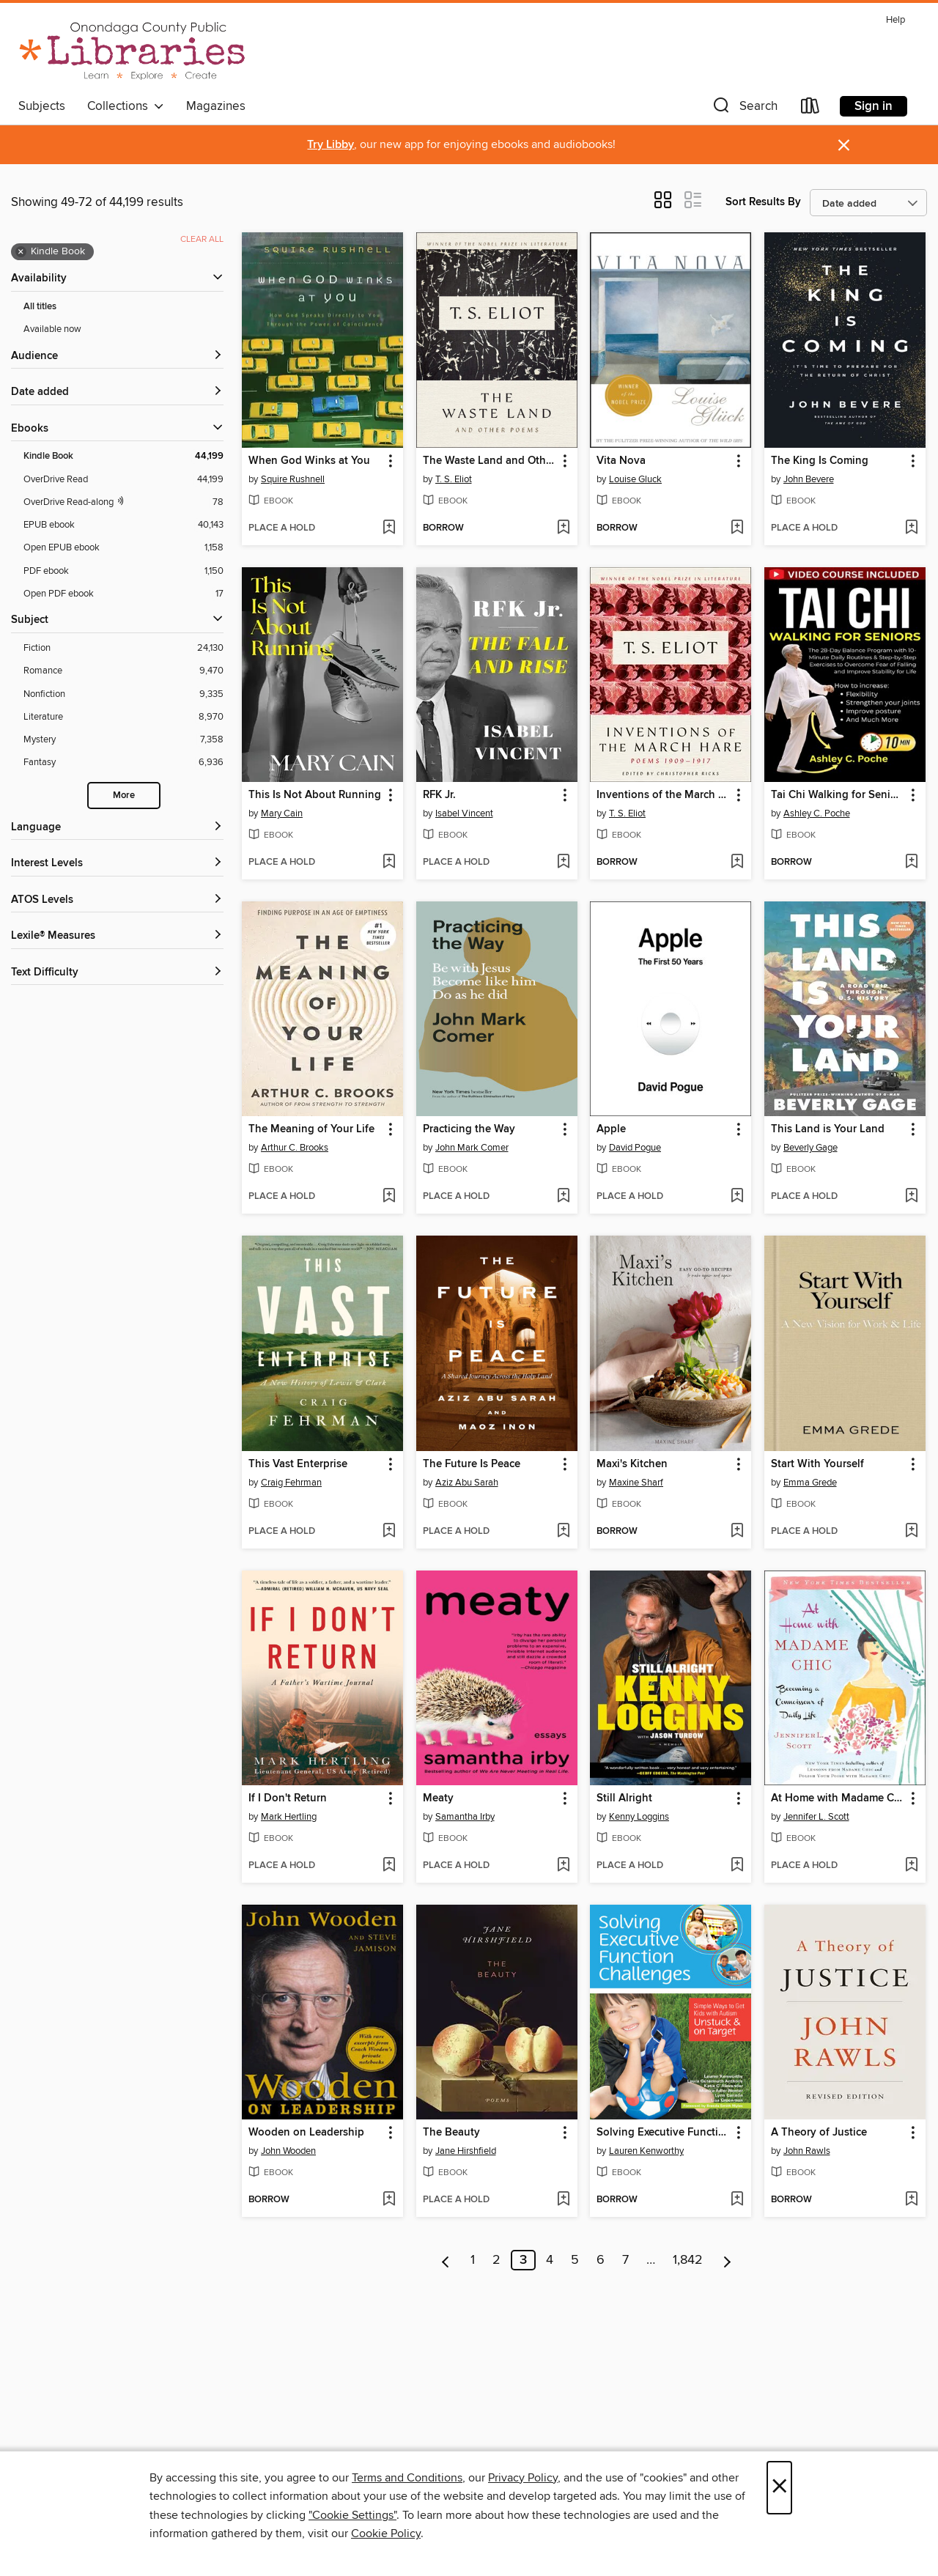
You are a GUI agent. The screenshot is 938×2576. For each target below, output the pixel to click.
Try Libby (330, 144)
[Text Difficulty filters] (117, 973)
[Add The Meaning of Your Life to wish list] (389, 1196)
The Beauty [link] (451, 2132)
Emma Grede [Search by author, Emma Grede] (810, 1482)
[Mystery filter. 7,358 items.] (123, 740)
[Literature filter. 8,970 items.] (123, 717)
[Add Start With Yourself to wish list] (911, 1531)
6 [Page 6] (601, 2260)
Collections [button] (125, 106)
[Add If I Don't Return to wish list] (389, 1865)
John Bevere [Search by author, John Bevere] (808, 479)
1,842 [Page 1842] (688, 2260)
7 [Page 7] (625, 2260)
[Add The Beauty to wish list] (563, 2200)
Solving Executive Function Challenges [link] (664, 2132)
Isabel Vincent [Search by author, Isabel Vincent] (464, 813)
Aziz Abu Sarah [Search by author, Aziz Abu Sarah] (466, 1482)
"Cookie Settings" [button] (352, 2515)
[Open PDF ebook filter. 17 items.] (123, 594)
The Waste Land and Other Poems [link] (490, 461)
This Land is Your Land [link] (828, 1129)
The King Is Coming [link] (819, 461)
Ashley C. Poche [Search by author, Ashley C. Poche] (816, 813)
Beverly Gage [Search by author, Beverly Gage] (810, 1148)
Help (895, 20)
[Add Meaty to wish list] (563, 1865)
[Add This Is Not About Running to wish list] (389, 862)
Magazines (215, 106)
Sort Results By (763, 202)
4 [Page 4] (549, 2260)
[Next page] (727, 2260)
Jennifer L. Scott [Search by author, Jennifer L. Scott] (816, 1817)
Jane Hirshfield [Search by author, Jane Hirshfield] (465, 2151)
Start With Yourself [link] (817, 1464)
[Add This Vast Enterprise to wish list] (389, 1531)
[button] (744, 109)
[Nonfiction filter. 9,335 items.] (123, 694)
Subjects (41, 106)
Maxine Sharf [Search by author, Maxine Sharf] (636, 1482)
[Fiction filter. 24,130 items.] (123, 648)
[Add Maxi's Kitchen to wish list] (737, 1531)
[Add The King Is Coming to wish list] (911, 528)
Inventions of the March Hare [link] (664, 795)
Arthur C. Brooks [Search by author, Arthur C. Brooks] (294, 1148)
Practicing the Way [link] (469, 1129)
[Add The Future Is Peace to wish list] (563, 1531)
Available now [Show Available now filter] (52, 329)
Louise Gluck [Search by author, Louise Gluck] (635, 479)
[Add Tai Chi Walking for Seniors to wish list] (911, 862)
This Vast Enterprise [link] (297, 1464)
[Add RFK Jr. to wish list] (563, 862)
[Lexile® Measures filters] (117, 936)
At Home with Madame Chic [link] (838, 1798)
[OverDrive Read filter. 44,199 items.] (123, 479)
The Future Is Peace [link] (471, 1464)
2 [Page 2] (496, 2260)
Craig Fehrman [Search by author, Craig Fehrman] (291, 1482)
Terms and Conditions (407, 2477)
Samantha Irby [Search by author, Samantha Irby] (465, 1817)
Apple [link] (611, 1129)
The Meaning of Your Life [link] (311, 1129)
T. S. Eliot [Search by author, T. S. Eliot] (453, 479)
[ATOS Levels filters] (117, 900)
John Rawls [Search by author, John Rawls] (806, 2151)
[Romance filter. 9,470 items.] (123, 671)
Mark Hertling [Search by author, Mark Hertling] (289, 1817)
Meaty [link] (438, 1798)
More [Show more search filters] (124, 795)
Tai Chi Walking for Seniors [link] (838, 795)
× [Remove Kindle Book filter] (21, 252)
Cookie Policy (386, 2533)
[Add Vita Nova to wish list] (737, 528)
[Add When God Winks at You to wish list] (389, 528)
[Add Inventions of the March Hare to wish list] (737, 862)
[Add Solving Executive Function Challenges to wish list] (737, 2200)
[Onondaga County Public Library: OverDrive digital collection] (132, 51)
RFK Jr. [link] (439, 795)
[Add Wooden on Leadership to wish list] (389, 2200)
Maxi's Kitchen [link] (632, 1464)
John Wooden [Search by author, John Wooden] (288, 2151)
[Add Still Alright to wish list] (737, 1865)
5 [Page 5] (575, 2260)
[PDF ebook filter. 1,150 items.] (123, 571)
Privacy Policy (523, 2477)
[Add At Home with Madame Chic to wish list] (911, 1865)
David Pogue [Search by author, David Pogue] (635, 1148)
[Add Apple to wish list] (737, 1196)
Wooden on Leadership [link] (306, 2132)
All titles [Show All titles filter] (39, 306)
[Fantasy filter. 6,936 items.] (123, 762)
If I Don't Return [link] (287, 1798)
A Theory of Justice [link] (819, 2132)
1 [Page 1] (472, 2260)
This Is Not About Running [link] (314, 795)
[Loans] (810, 109)
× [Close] (779, 2487)
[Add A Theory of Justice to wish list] (911, 2200)
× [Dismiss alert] (844, 145)
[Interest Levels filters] (117, 863)
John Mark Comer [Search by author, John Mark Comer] (472, 1148)
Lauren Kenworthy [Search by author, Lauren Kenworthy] (646, 2151)
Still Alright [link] (624, 1798)
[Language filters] (117, 827)
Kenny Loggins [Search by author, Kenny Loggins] (639, 1817)
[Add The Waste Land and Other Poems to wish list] (563, 528)
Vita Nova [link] (621, 461)
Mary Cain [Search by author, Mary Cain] (282, 813)
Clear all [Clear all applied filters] (202, 239)
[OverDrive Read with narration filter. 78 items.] (123, 502)
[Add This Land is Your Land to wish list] (911, 1196)
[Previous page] (446, 2260)
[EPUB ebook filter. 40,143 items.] (123, 525)
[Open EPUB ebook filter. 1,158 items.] (123, 548)
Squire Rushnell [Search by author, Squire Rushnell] (293, 479)
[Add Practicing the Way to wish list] (563, 1196)
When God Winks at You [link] (309, 461)
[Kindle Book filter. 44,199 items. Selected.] (123, 456)
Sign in (873, 106)
